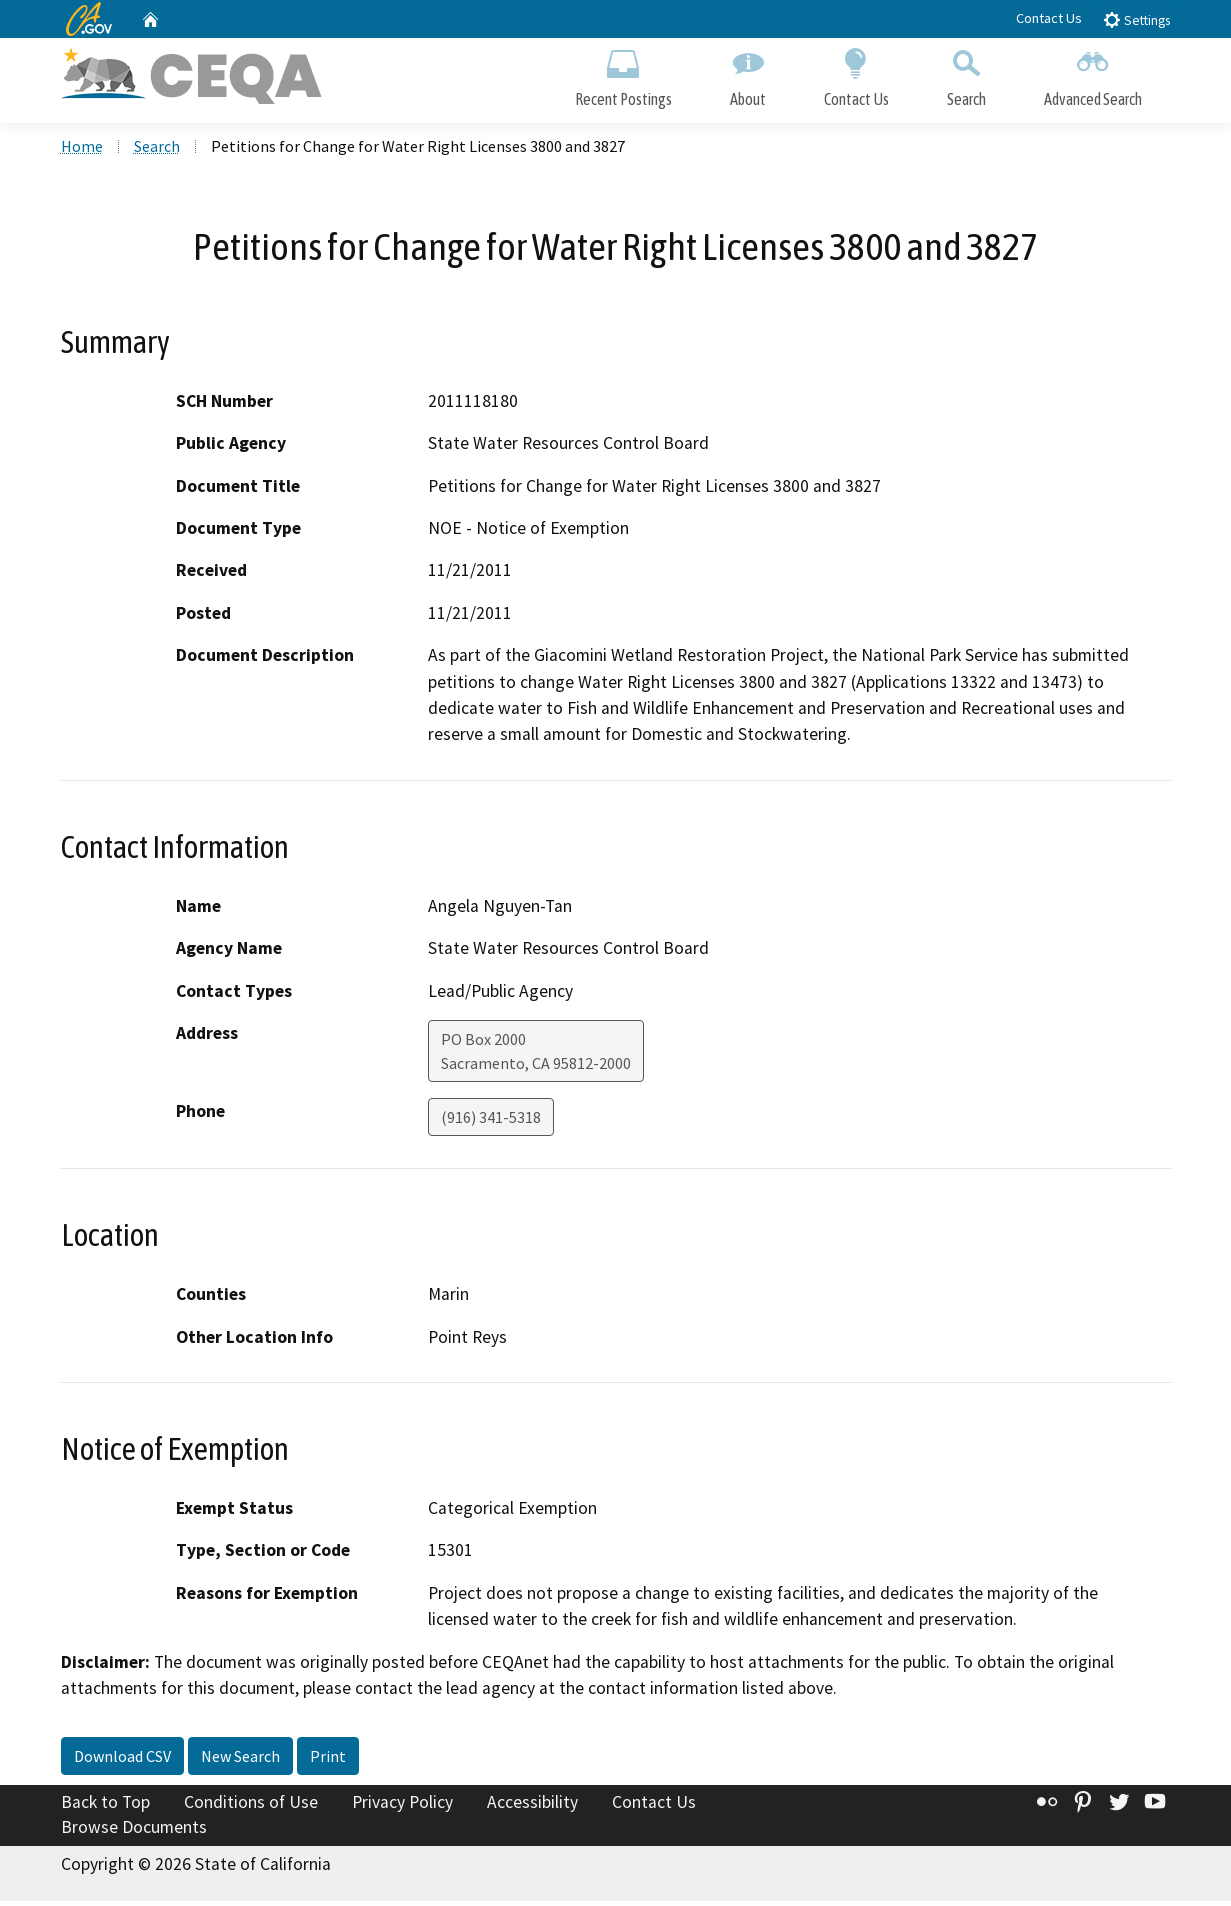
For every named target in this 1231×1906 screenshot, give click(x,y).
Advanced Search (1093, 77)
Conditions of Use (251, 1807)
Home (82, 151)
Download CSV (122, 1761)
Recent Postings (623, 77)
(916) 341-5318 (491, 1122)
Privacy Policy (402, 1807)
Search (966, 77)
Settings (1136, 19)
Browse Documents (134, 1832)
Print (328, 1761)
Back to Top (105, 1807)
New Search (240, 1761)
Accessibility (532, 1807)
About (748, 77)
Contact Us (1049, 18)
